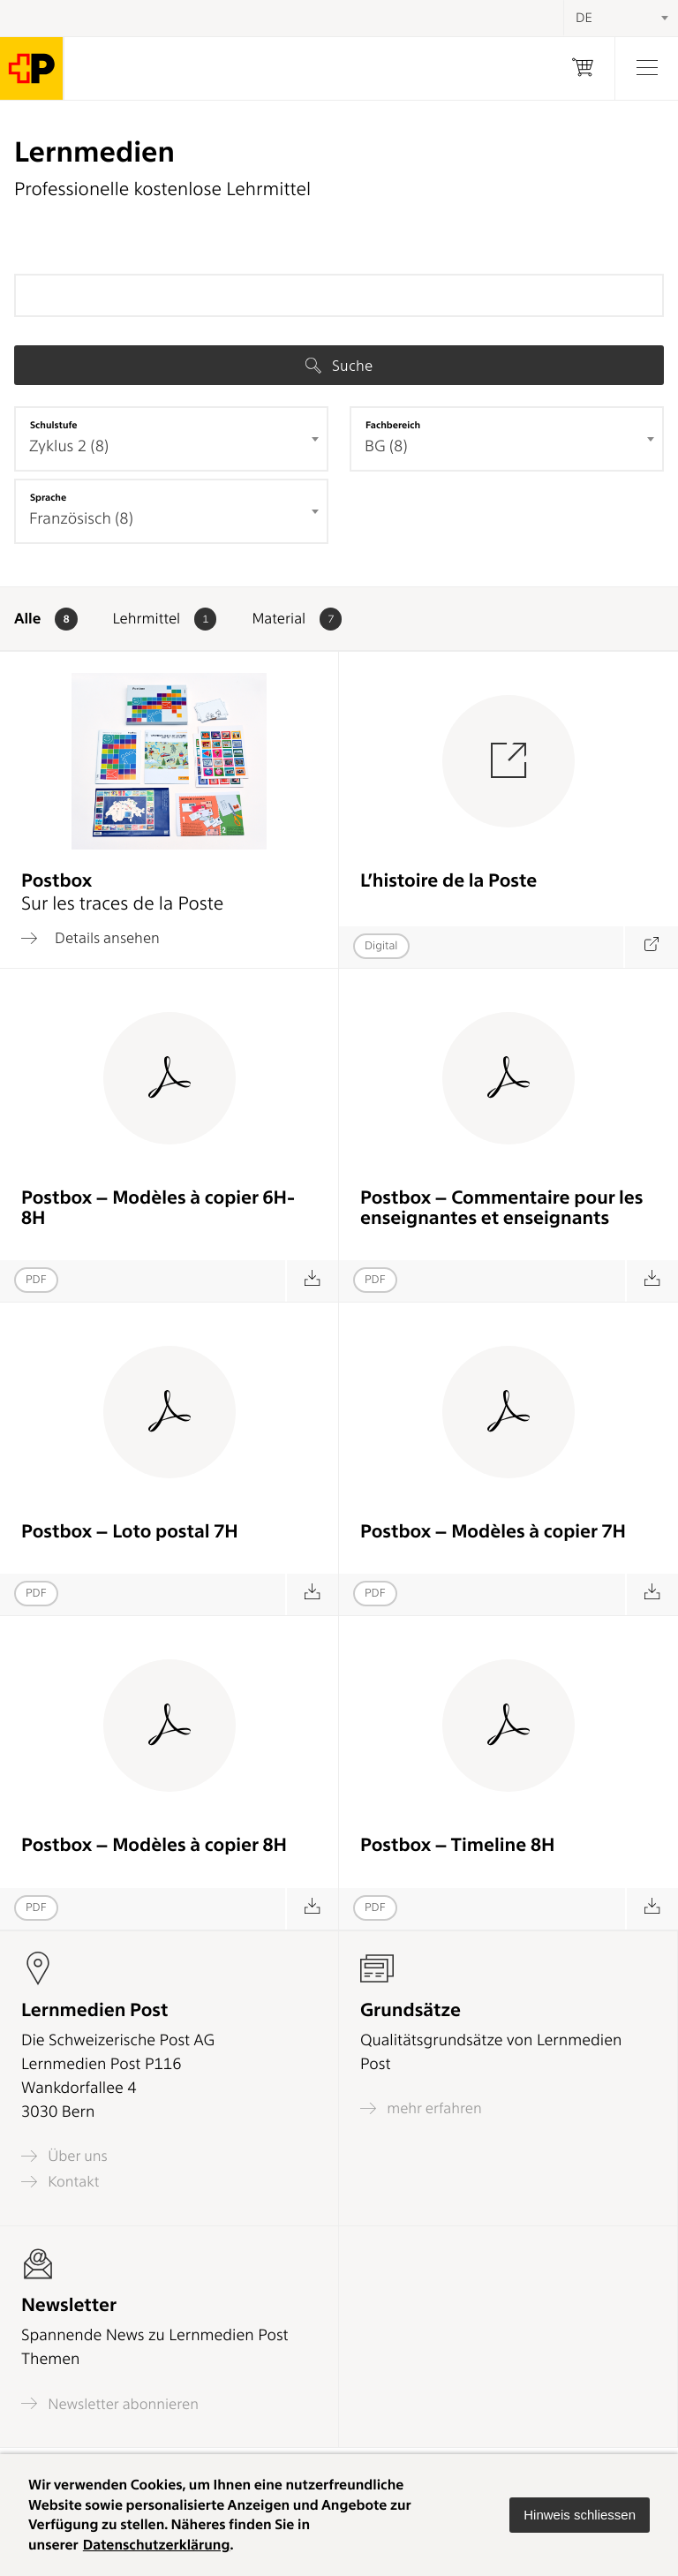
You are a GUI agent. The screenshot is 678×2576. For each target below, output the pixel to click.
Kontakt (60, 2181)
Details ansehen (90, 938)
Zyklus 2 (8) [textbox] (69, 446)
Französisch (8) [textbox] (81, 519)
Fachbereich (392, 425)
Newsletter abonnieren (110, 2403)
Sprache (48, 497)
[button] (579, 2515)
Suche (339, 365)
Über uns (64, 2156)
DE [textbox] (584, 18)
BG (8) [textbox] (386, 446)
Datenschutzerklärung (156, 2544)
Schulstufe (54, 425)
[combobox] (171, 439)
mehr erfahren (421, 2108)
